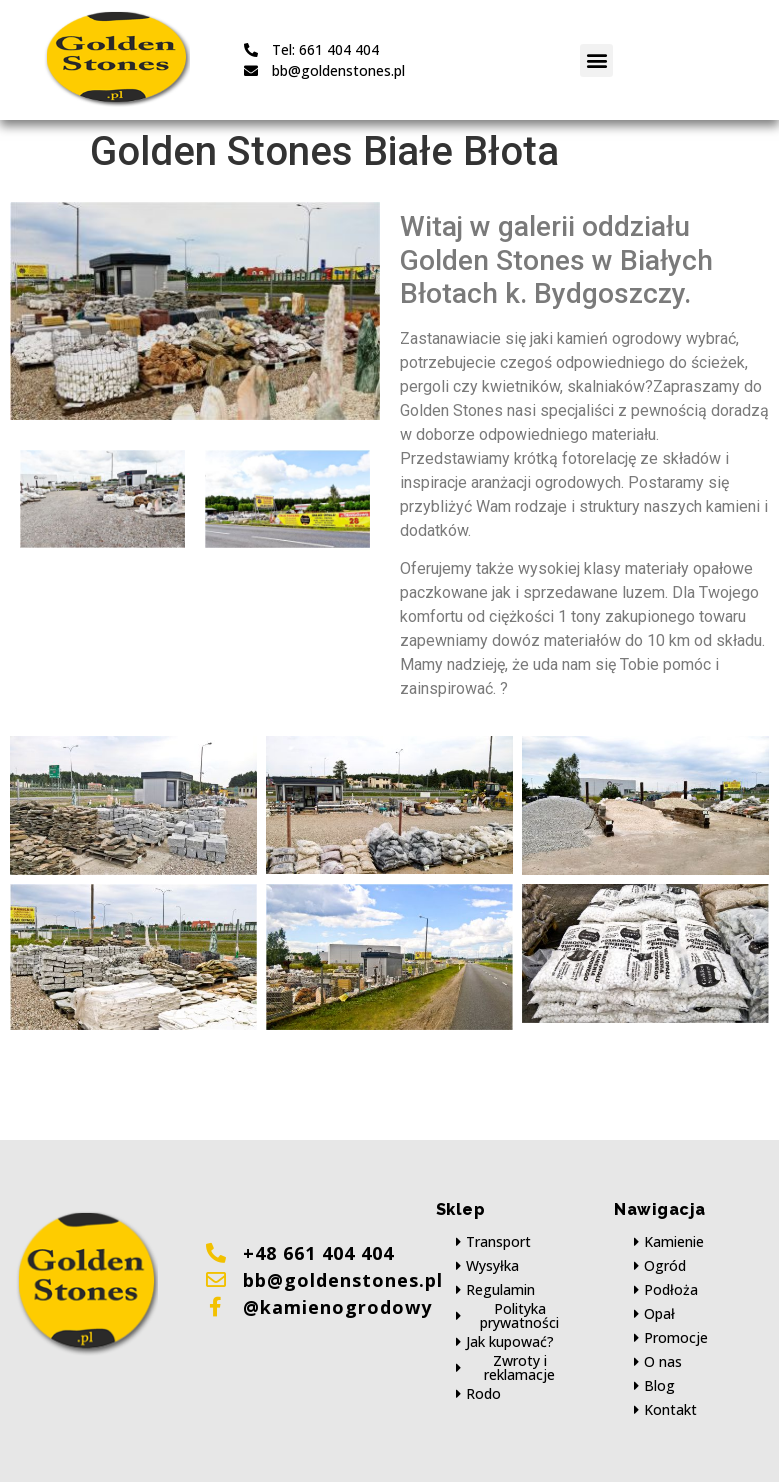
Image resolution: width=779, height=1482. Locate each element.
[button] (596, 60)
